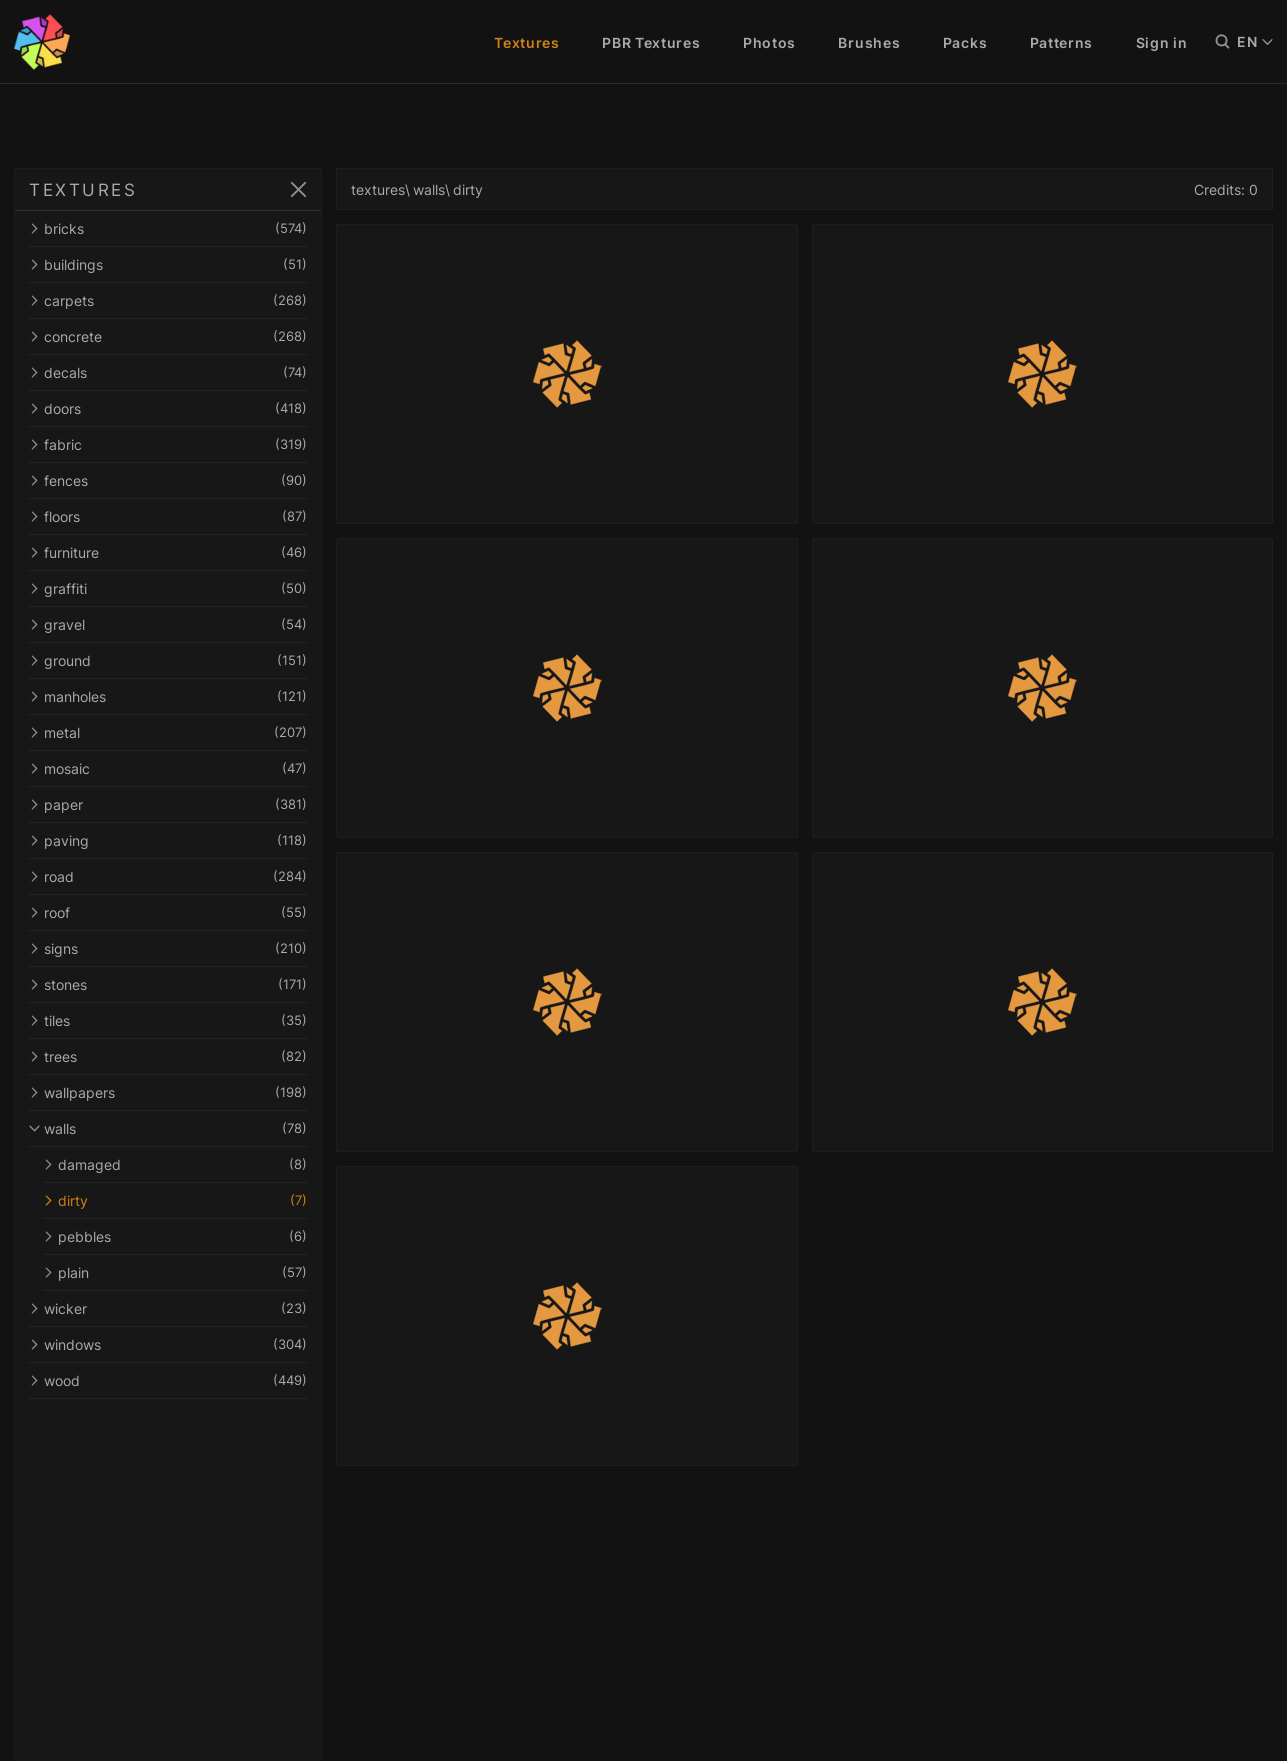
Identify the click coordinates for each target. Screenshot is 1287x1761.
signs (168, 948)
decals (168, 372)
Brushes (869, 42)
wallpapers (168, 1092)
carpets (168, 300)
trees (168, 1056)
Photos (769, 42)
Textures (527, 42)
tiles (168, 1020)
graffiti (168, 588)
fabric (168, 444)
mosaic (168, 768)
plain (175, 1272)
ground (168, 660)
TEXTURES (83, 190)
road (168, 876)
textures (378, 189)
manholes (168, 696)
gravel (168, 624)
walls (168, 1128)
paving (168, 840)
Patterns (1062, 42)
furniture (168, 552)
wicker (168, 1308)
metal (168, 732)
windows (168, 1344)
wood (168, 1380)
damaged (175, 1164)
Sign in (1162, 42)
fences (168, 480)
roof (168, 912)
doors (168, 408)
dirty (175, 1200)
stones (168, 984)
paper (168, 804)
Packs (965, 42)
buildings (168, 264)
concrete (168, 336)
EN (1255, 42)
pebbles (175, 1236)
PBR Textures (651, 42)
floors (168, 516)
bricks (168, 228)
